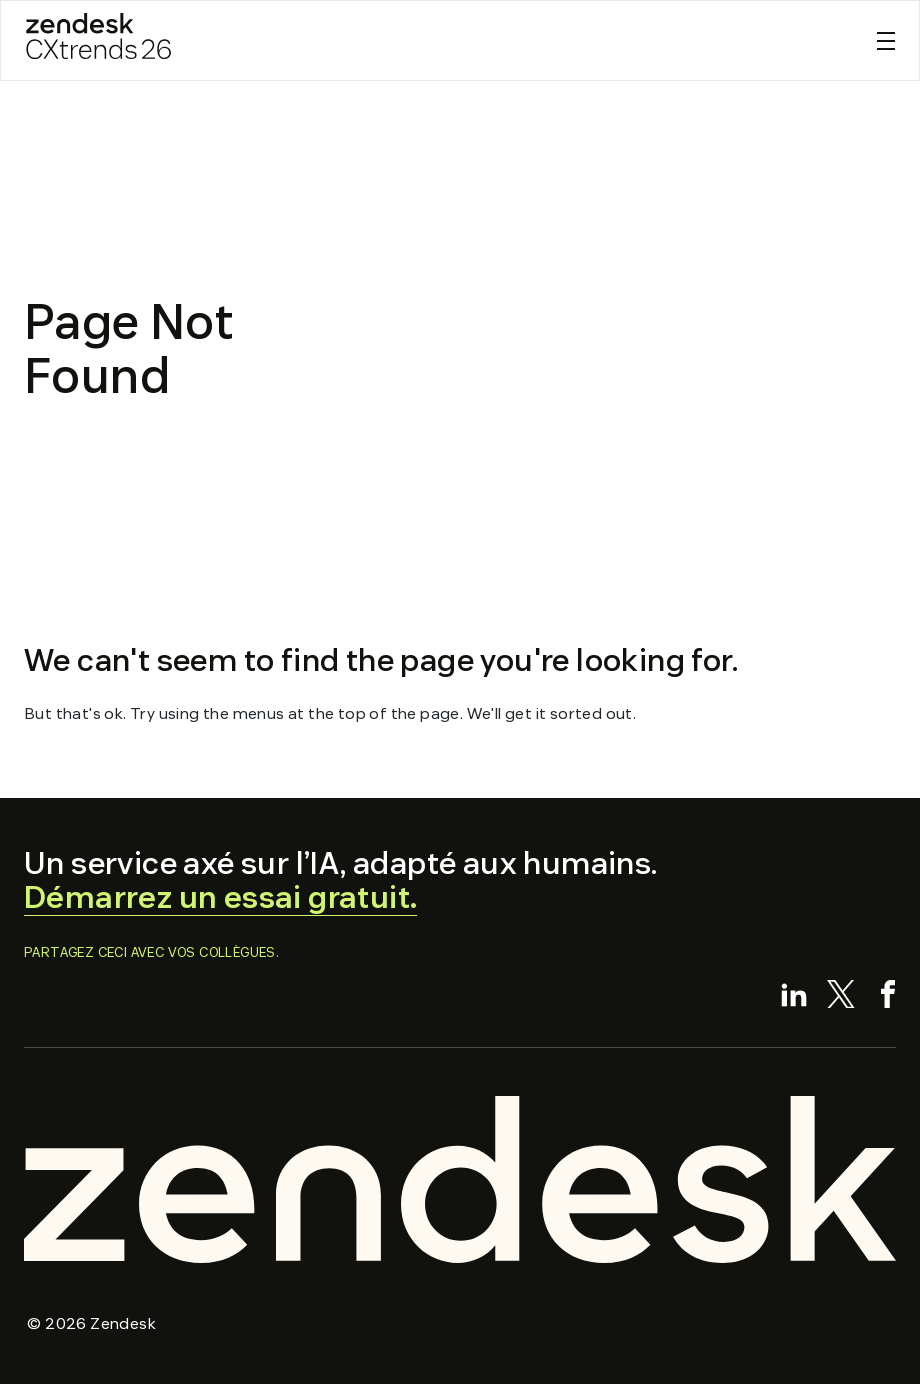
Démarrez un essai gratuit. (220, 897)
